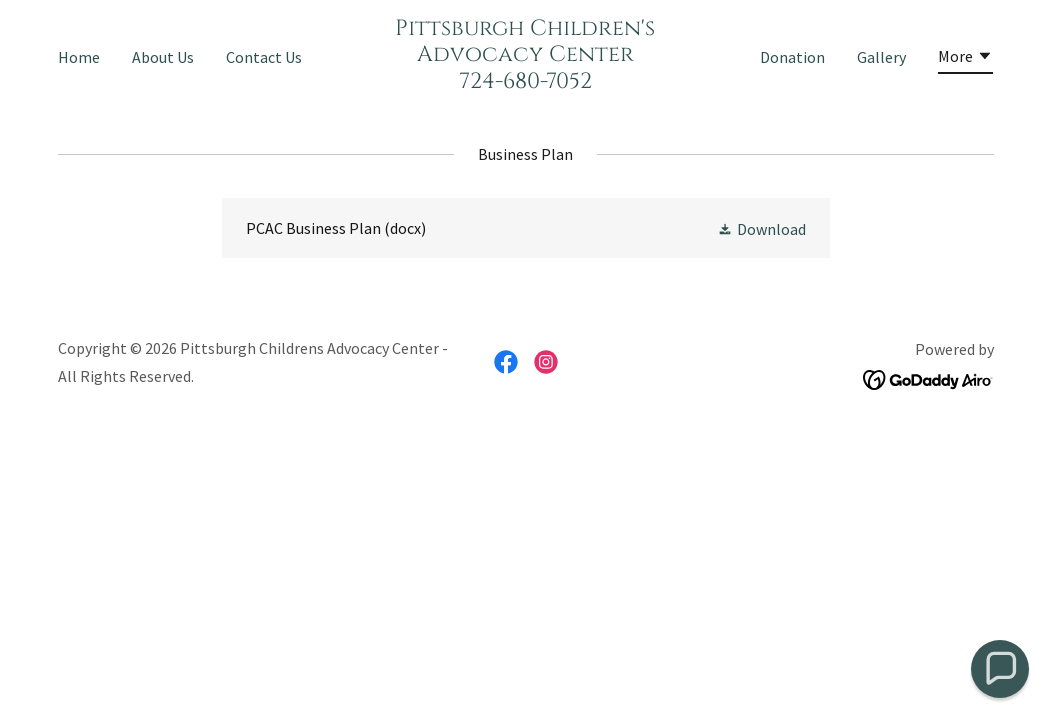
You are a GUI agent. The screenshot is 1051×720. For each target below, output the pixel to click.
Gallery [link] (881, 57)
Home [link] (79, 57)
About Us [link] (163, 57)
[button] (965, 59)
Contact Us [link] (264, 57)
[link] (525, 82)
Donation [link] (792, 57)
